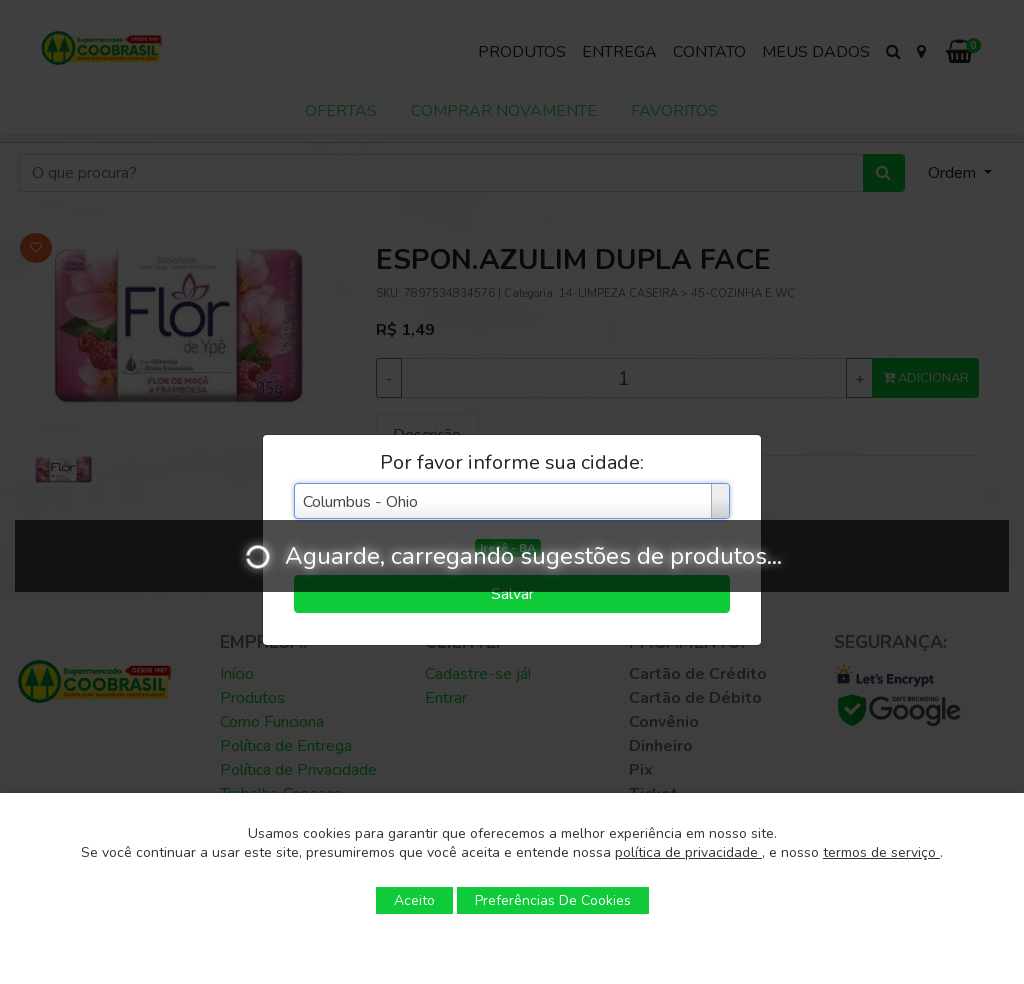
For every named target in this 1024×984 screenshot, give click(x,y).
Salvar (512, 594)
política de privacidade (688, 852)
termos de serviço (881, 852)
